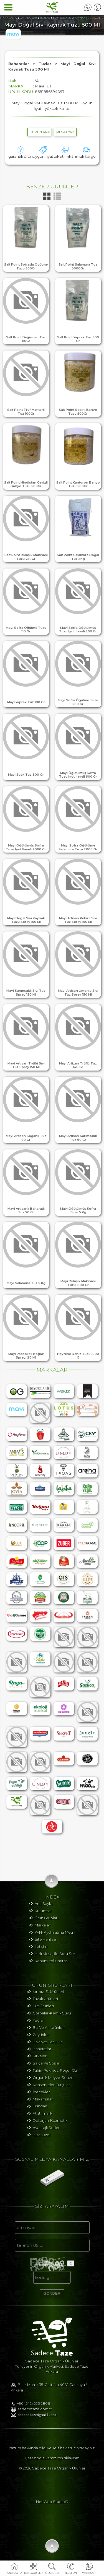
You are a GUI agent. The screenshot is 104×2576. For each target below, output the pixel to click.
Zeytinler (41, 2041)
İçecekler (41, 2098)
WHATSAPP (89, 2572)
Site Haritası (45, 1946)
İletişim (41, 1953)
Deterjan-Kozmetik (50, 2127)
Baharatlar (42, 2055)
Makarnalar (43, 2105)
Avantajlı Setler (46, 2134)
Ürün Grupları (46, 1924)
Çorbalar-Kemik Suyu (52, 2019)
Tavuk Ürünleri (45, 2005)
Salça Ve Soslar (46, 2069)
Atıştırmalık (42, 2120)
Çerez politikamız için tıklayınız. (52, 2465)
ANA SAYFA (14, 2572)
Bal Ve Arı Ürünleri (49, 2034)
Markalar (42, 1931)
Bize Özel (41, 2141)
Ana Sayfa (43, 1910)
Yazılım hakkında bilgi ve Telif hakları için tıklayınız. (52, 2455)
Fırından (40, 2112)
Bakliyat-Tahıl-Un (48, 2048)
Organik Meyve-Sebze (53, 2084)
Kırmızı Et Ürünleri (48, 1998)
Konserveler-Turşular (51, 2091)
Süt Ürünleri (43, 2012)
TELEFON (71, 2572)
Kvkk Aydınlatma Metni (55, 1938)
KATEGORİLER (33, 2572)
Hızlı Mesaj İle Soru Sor (55, 1960)
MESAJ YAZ (65, 132)
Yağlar (38, 2026)
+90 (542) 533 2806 (32, 2410)
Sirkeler (40, 2062)
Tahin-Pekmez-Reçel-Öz (55, 2076)
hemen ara (40, 132)
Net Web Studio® (52, 2509)
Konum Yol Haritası (51, 1967)
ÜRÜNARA (52, 2572)
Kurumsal (43, 1917)
